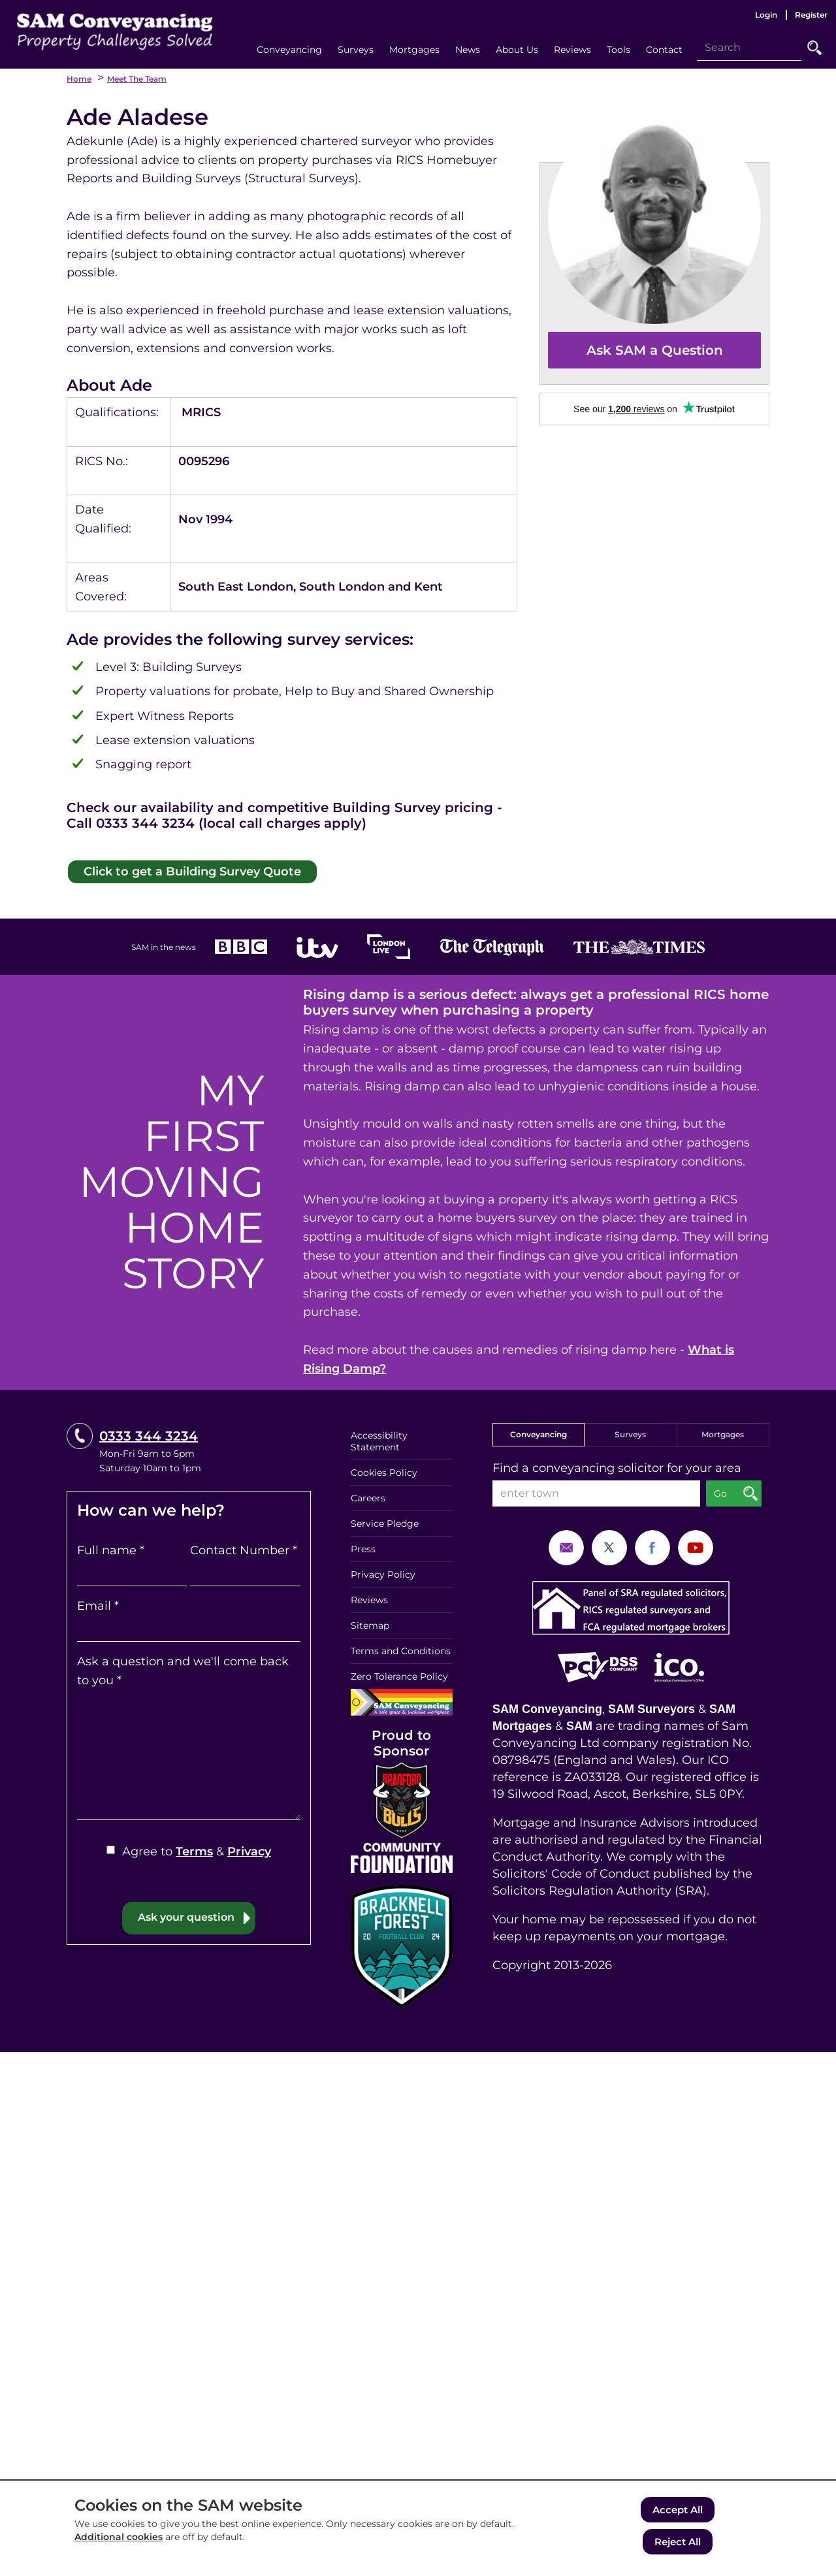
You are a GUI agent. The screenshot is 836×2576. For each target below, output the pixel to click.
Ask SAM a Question (655, 350)
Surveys (630, 1431)
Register (811, 15)
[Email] (188, 1625)
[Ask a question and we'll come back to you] (188, 1751)
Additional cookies (118, 2541)
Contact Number (243, 1547)
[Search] (749, 48)
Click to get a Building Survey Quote (179, 869)
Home (79, 79)
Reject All (677, 2542)
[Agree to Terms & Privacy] (110, 1846)
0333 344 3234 (148, 1433)
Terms (194, 1848)
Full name (110, 1547)
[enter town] (596, 1490)
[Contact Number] (245, 1570)
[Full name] (132, 1570)
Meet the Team (137, 79)
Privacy (249, 1848)
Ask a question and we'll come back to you (183, 1667)
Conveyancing (538, 1431)
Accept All (678, 2512)
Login (766, 15)
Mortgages (722, 1431)
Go (814, 48)
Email (98, 1602)
